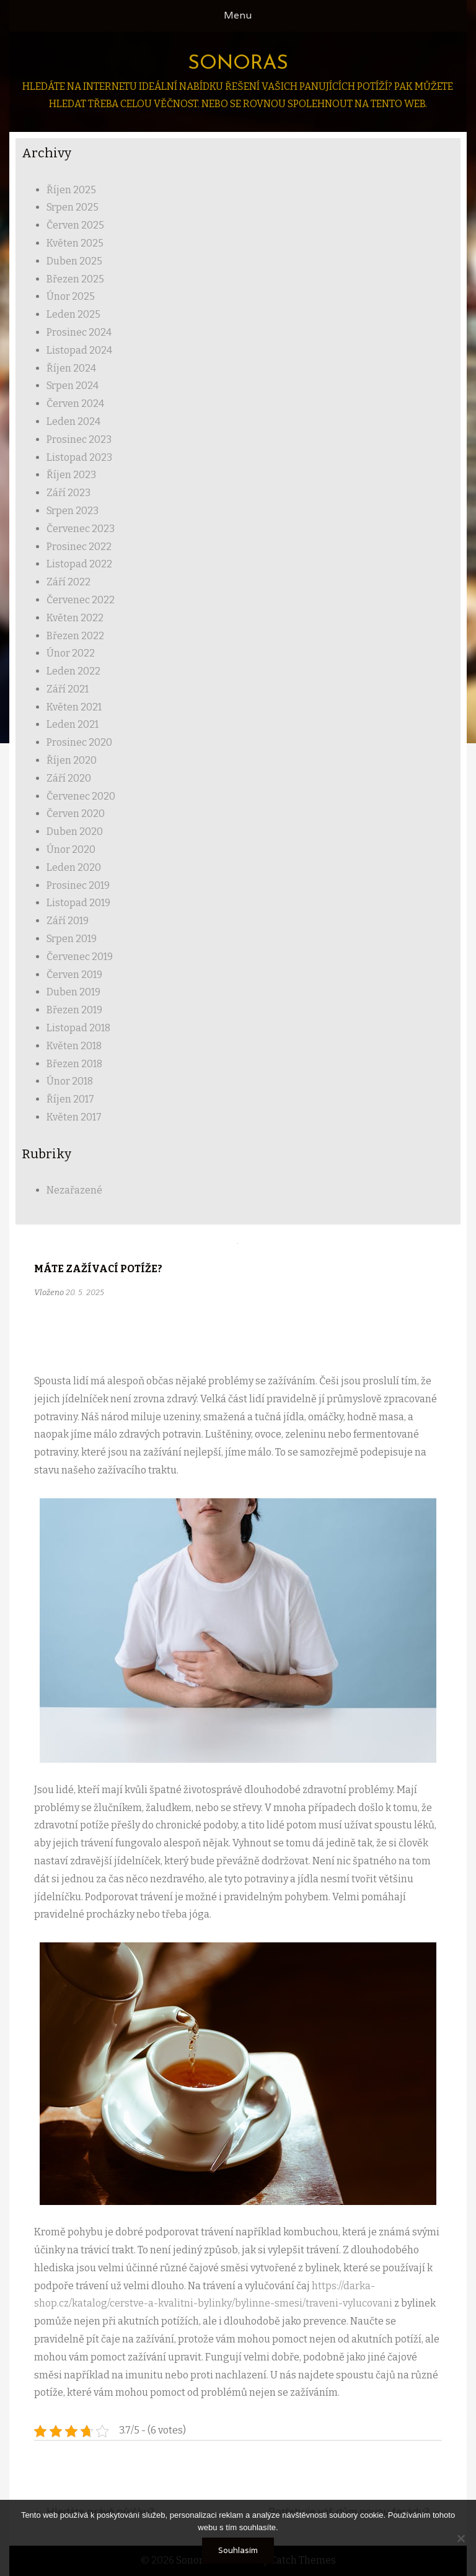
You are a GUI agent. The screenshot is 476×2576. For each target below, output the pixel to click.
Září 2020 (68, 778)
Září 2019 (67, 921)
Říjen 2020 (71, 760)
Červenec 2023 (80, 529)
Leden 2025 (73, 314)
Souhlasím (238, 2550)
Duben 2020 (74, 831)
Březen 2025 (75, 279)
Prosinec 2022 (79, 546)
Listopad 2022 (79, 564)
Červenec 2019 (79, 957)
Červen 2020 (75, 813)
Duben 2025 (74, 261)
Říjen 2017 (70, 1099)
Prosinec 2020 (79, 742)
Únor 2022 (70, 653)
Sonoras (238, 64)
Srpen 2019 (71, 939)
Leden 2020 (73, 867)
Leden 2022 (73, 671)
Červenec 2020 (80, 796)
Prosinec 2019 (78, 885)
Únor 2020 (70, 849)
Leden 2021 (72, 724)
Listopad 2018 (78, 1028)
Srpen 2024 (72, 385)
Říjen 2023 (71, 475)
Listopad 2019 (78, 903)
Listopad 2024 (79, 350)
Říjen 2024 (71, 368)
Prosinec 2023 (79, 439)
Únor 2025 (70, 296)
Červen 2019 (74, 974)
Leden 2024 (73, 421)
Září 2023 (68, 493)
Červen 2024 (75, 403)
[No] (460, 2538)
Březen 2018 (74, 1064)
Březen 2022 (75, 636)
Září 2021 (67, 689)
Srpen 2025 (72, 207)
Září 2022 (68, 582)
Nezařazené (74, 1190)
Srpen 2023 (72, 511)
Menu (238, 15)
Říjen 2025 (71, 190)
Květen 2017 (74, 1117)
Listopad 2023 (79, 457)
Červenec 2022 (80, 600)
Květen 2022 (75, 618)
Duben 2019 (73, 992)
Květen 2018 (74, 1046)
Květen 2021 (74, 707)
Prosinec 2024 (79, 332)
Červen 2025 (75, 225)
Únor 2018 (69, 1081)
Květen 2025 (75, 243)
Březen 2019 (74, 1010)
